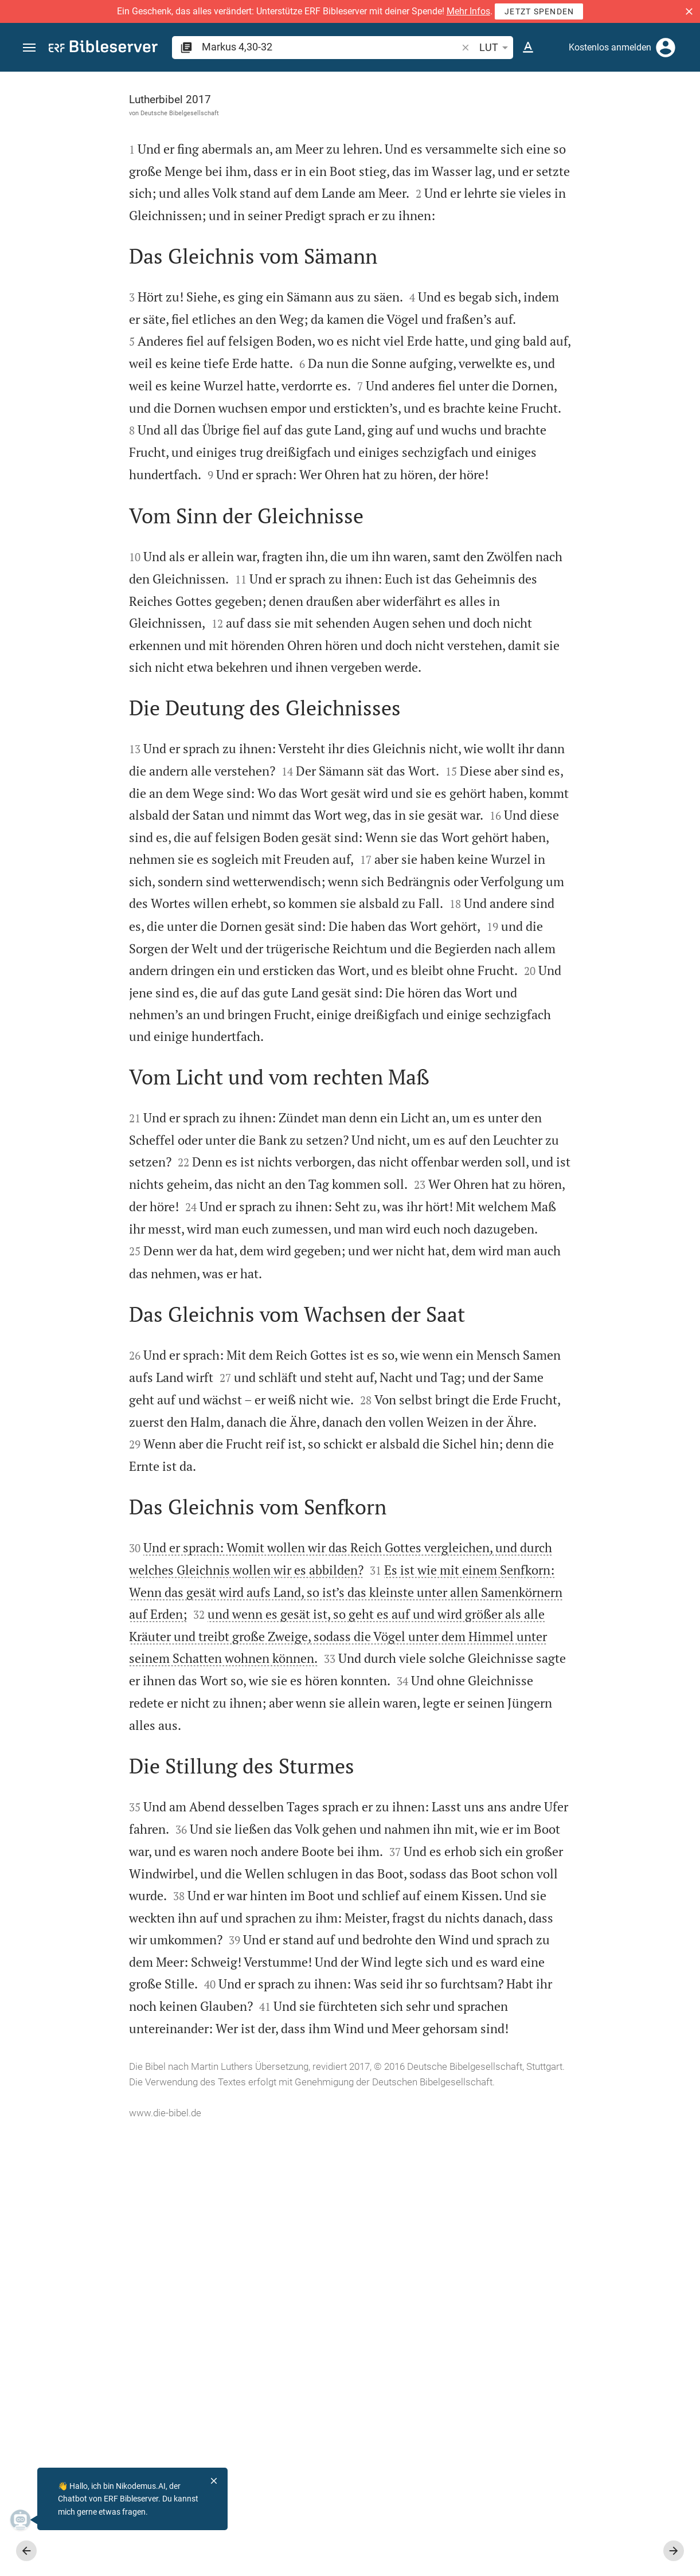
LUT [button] (495, 47)
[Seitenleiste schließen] (449, 1334)
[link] (577, 899)
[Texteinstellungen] (528, 47)
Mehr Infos (468, 11)
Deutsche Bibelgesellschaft (99, 113)
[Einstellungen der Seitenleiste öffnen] (663, 117)
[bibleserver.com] (103, 48)
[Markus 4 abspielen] (577, 626)
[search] (330, 47)
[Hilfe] (681, 117)
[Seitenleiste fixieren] (449, 82)
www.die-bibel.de (85, 2559)
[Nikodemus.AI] (26, 2520)
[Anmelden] (665, 47)
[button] (689, 11)
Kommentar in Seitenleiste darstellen (562, 386)
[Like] (474, 117)
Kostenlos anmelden (610, 47)
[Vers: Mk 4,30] (561, 93)
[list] (577, 437)
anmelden (536, 180)
